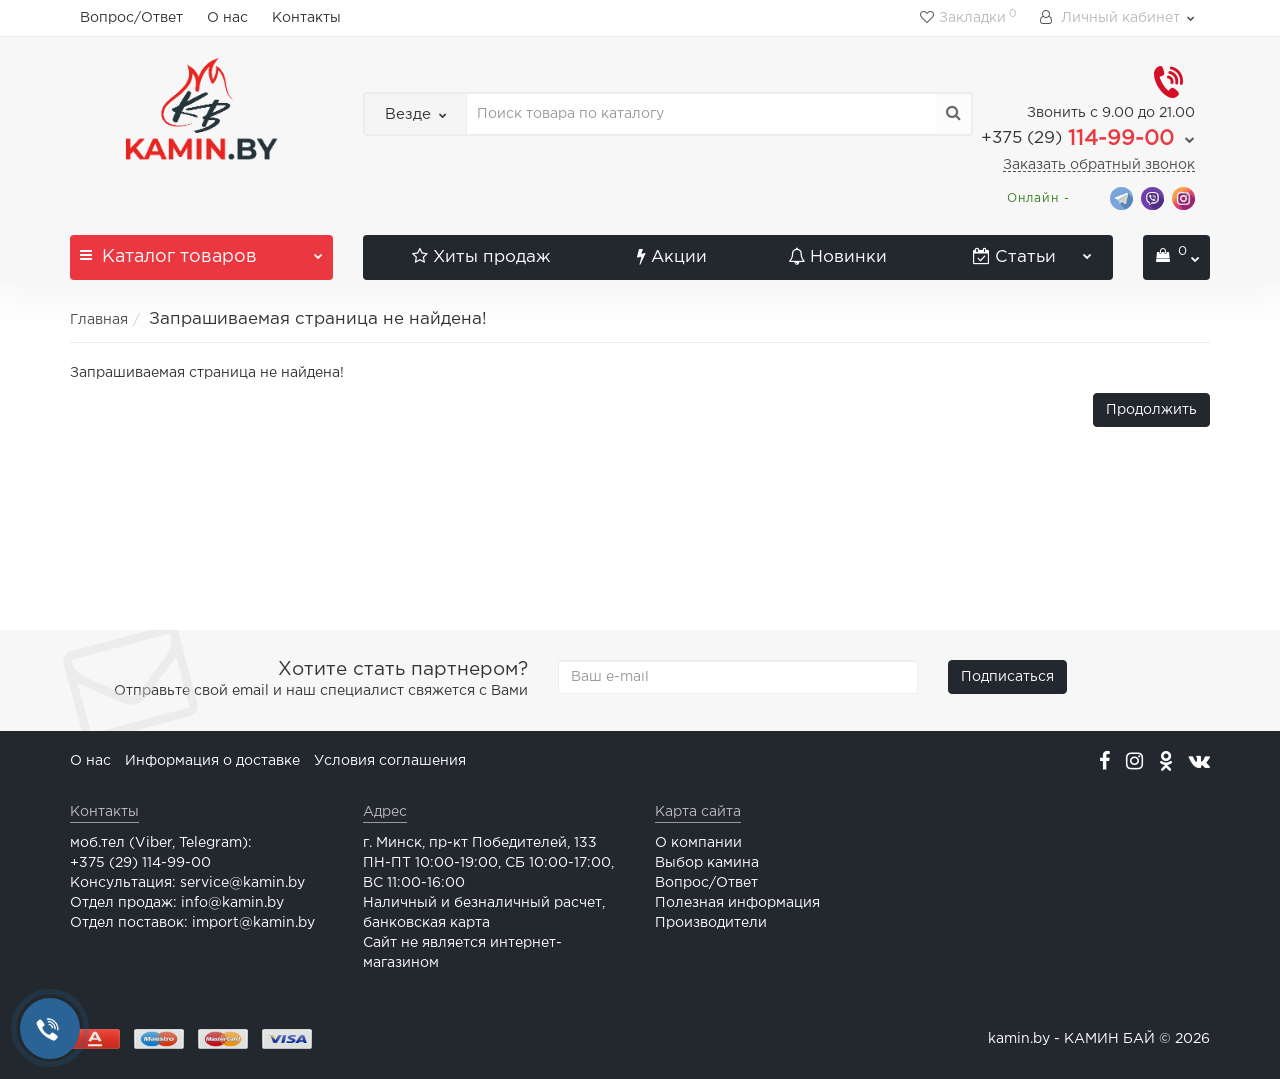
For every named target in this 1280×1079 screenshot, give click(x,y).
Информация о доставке (212, 761)
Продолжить (1151, 410)
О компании (698, 843)
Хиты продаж (481, 257)
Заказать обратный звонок (1099, 165)
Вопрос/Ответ (131, 18)
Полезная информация (737, 903)
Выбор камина (707, 863)
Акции (672, 257)
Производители (711, 923)
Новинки (837, 257)
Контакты (306, 18)
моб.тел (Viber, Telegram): (161, 843)
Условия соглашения (390, 761)
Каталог (201, 250)
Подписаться (1007, 677)
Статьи (1033, 250)
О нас (227, 18)
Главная (99, 320)
